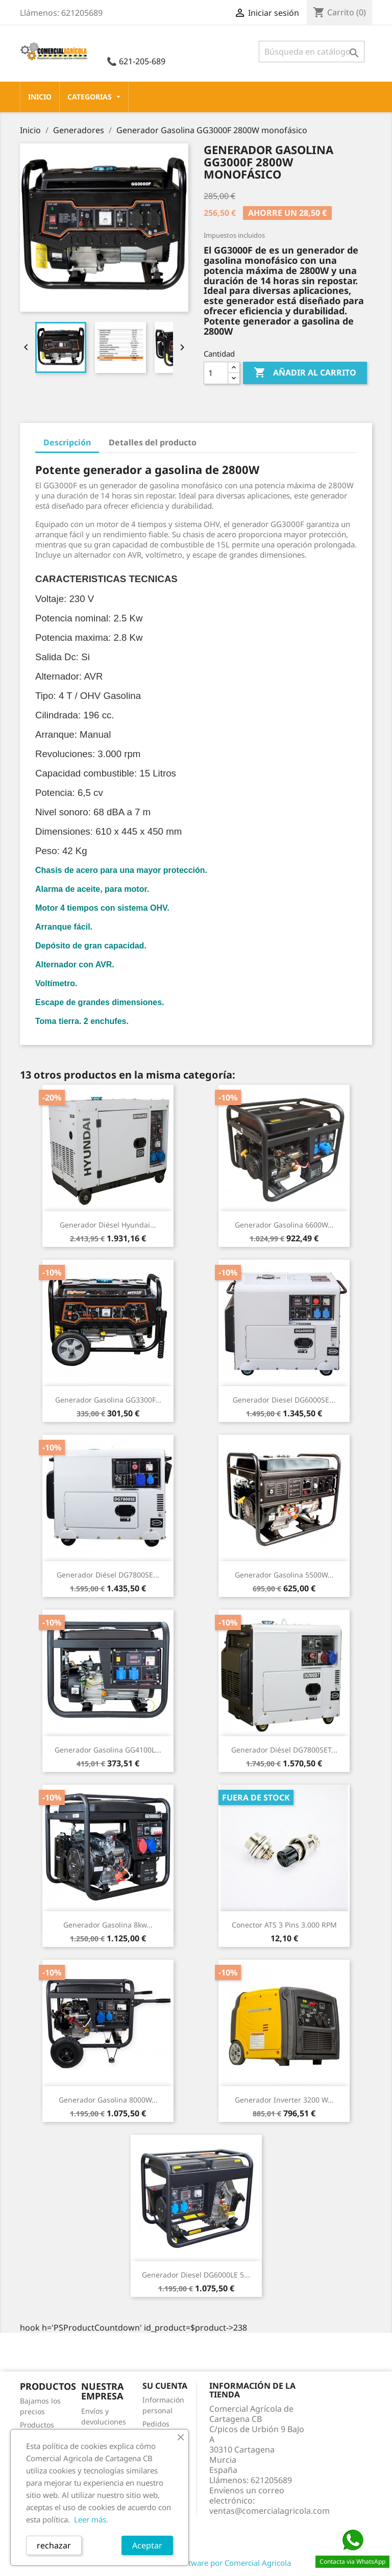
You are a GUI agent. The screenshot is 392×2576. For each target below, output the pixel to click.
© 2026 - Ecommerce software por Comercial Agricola (196, 2563)
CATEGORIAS (93, 97)
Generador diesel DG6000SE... (284, 1400)
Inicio (40, 97)
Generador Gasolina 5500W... (284, 1575)
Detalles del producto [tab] (153, 442)
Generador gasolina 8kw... (108, 1925)
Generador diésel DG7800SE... (108, 1575)
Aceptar (147, 2545)
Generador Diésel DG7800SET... (284, 1750)
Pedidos (155, 2424)
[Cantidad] (216, 373)
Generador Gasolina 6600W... (284, 1225)
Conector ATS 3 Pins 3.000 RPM (284, 1925)
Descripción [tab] (67, 442)
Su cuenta (164, 2385)
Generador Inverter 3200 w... (284, 2100)
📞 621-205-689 (136, 61)
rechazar (54, 2545)
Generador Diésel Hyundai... (108, 1225)
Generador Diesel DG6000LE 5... (196, 2275)
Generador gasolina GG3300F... (108, 1400)
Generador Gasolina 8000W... (108, 2100)
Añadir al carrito (305, 373)
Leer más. (91, 2519)
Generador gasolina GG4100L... (108, 1750)
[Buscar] (311, 51)
